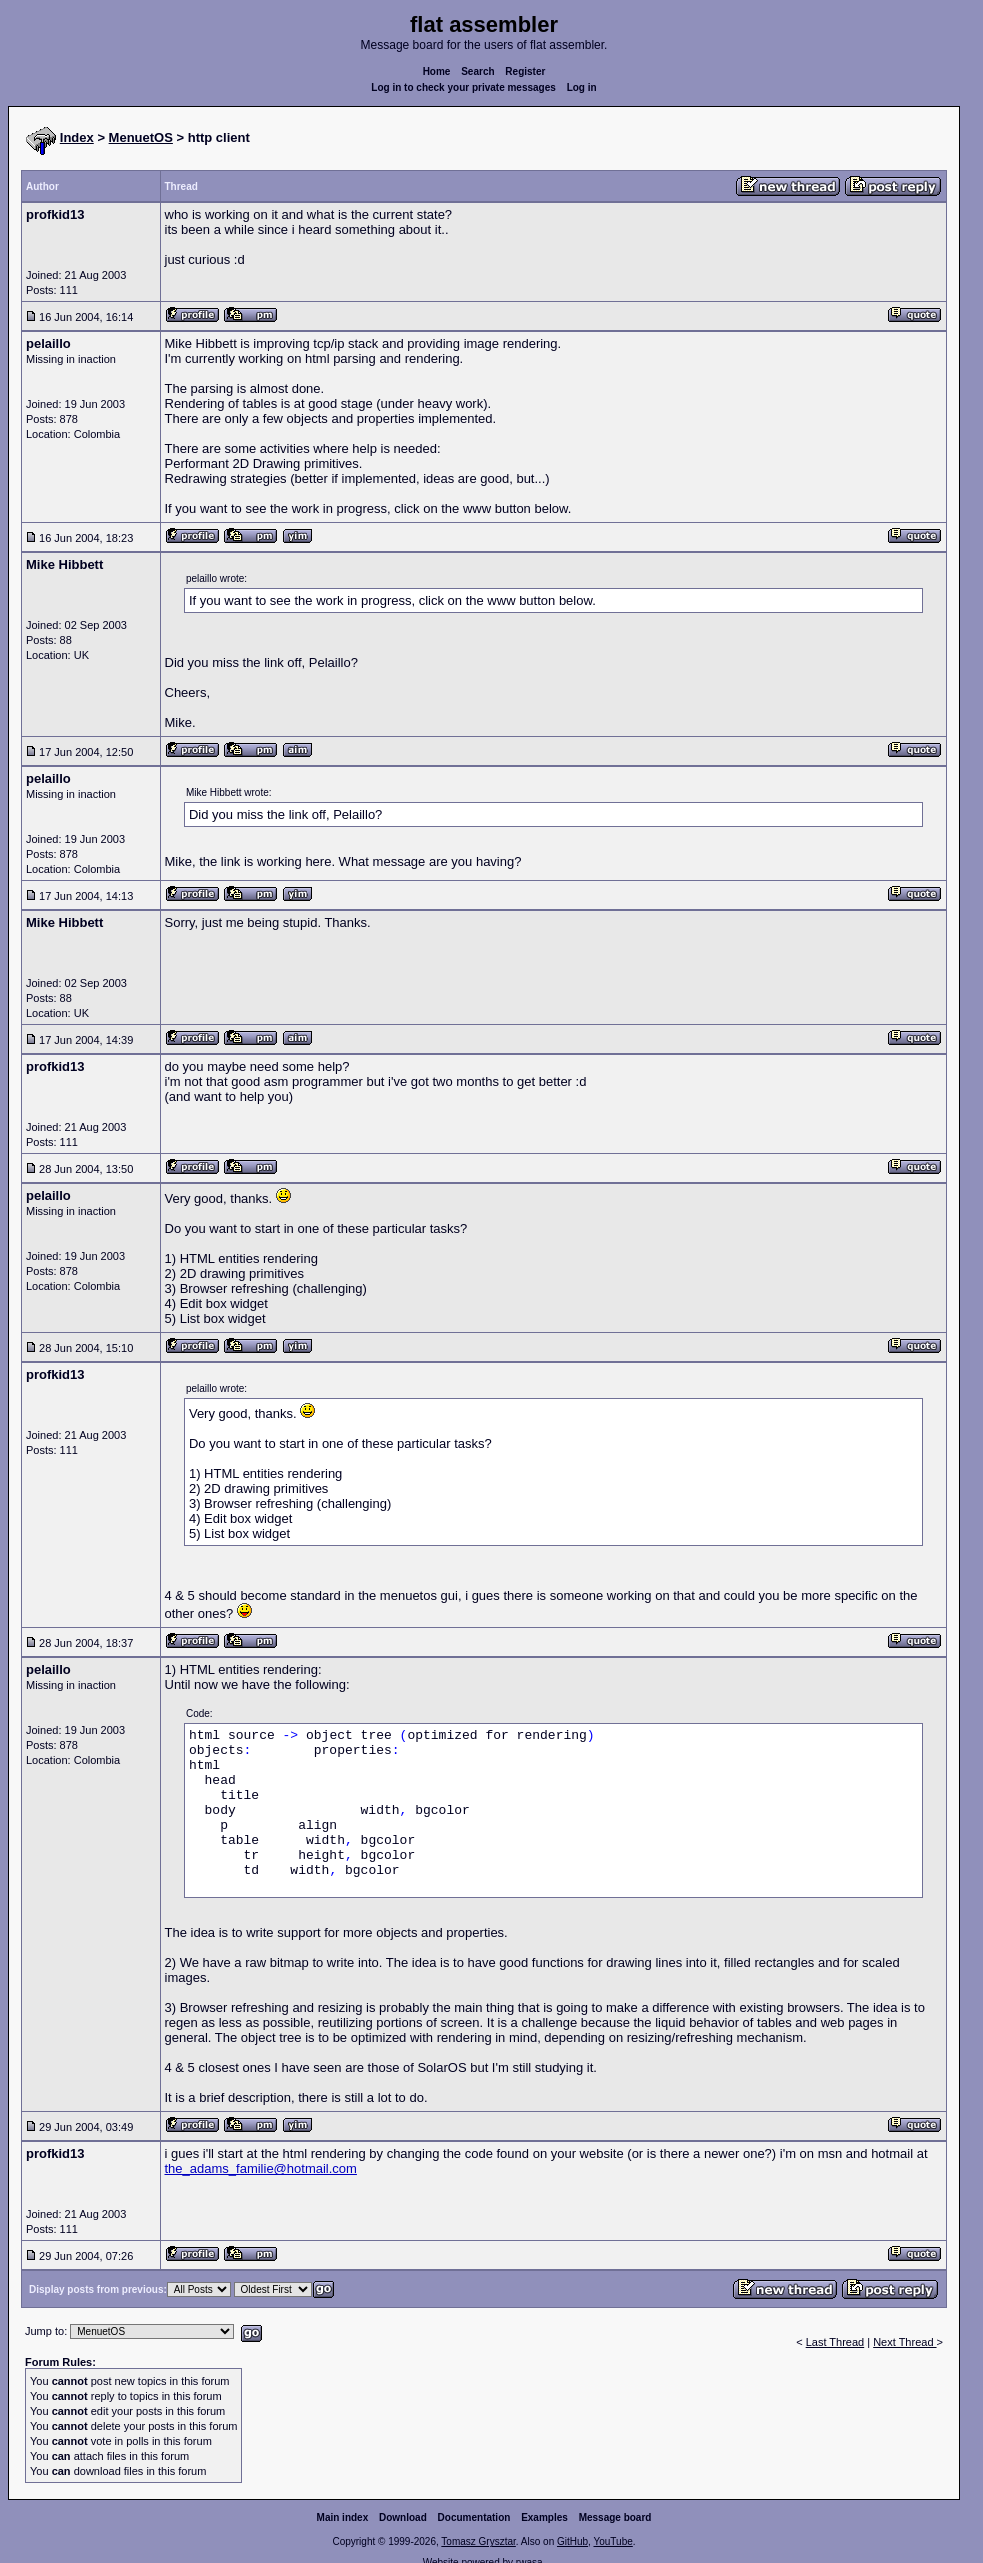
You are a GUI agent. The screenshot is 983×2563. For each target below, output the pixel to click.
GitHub (572, 2541)
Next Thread (904, 2342)
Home (437, 71)
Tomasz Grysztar (478, 2541)
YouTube (612, 2541)
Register (525, 71)
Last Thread (835, 2342)
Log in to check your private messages (463, 87)
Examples (544, 2517)
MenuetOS (141, 137)
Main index (343, 2517)
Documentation (474, 2517)
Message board (615, 2517)
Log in (582, 87)
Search (477, 71)
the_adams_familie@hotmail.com (261, 2168)
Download (403, 2517)
